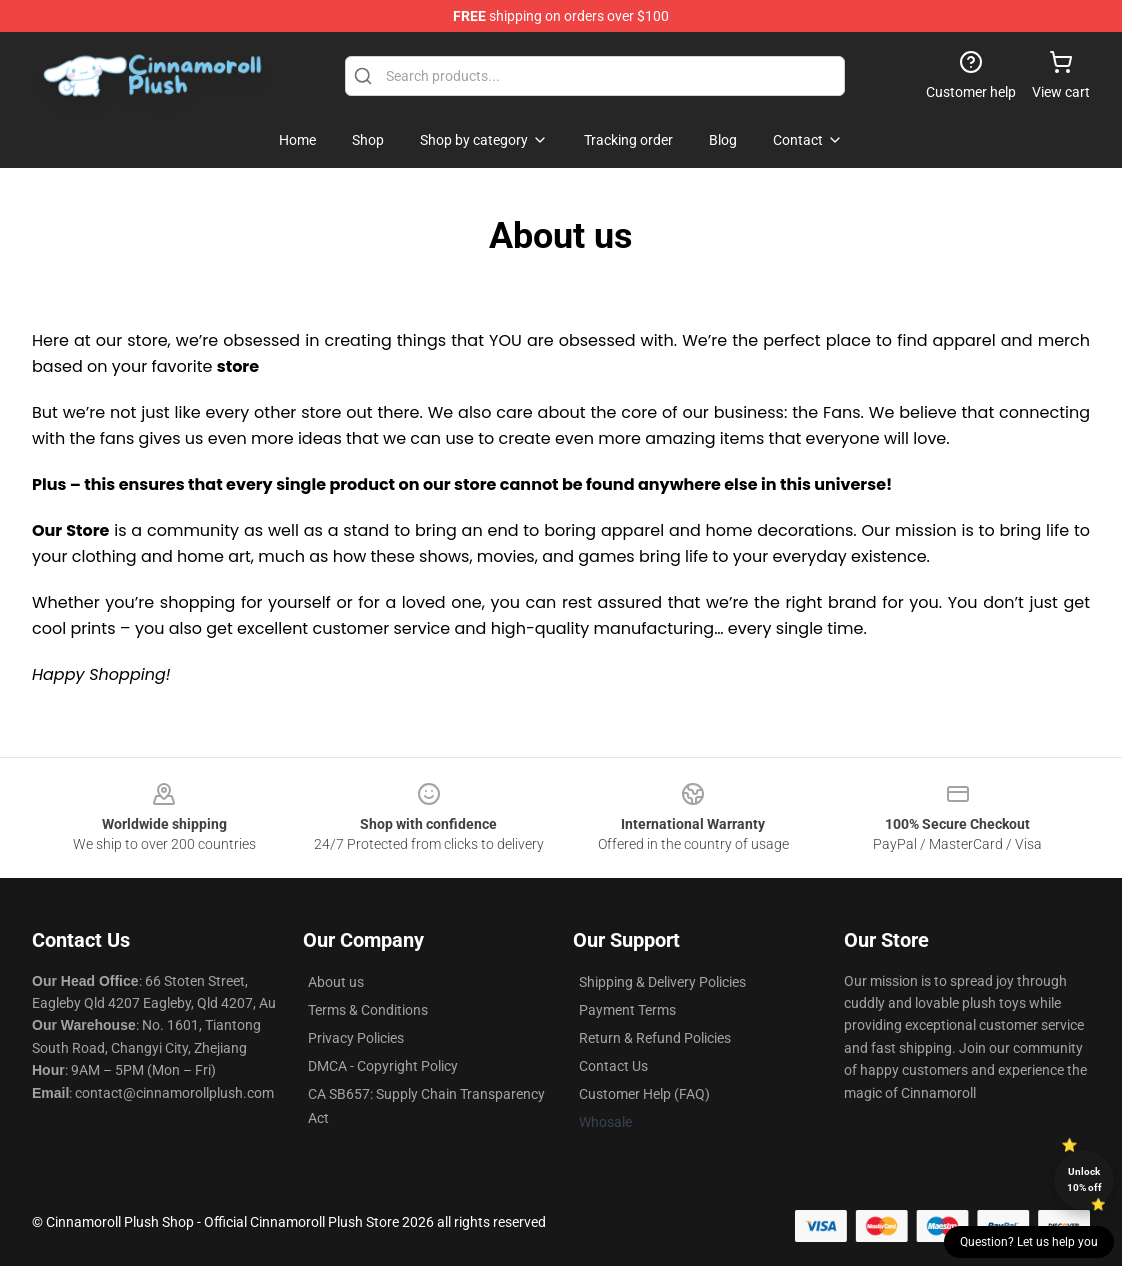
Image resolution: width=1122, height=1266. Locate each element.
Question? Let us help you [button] (1029, 1242)
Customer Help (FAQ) (644, 1094)
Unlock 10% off (1084, 1179)
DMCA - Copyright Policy (383, 1066)
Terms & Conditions (368, 1010)
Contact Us (613, 1066)
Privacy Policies (356, 1038)
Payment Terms (627, 1010)
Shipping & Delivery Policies (662, 982)
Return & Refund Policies (655, 1038)
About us (336, 982)
